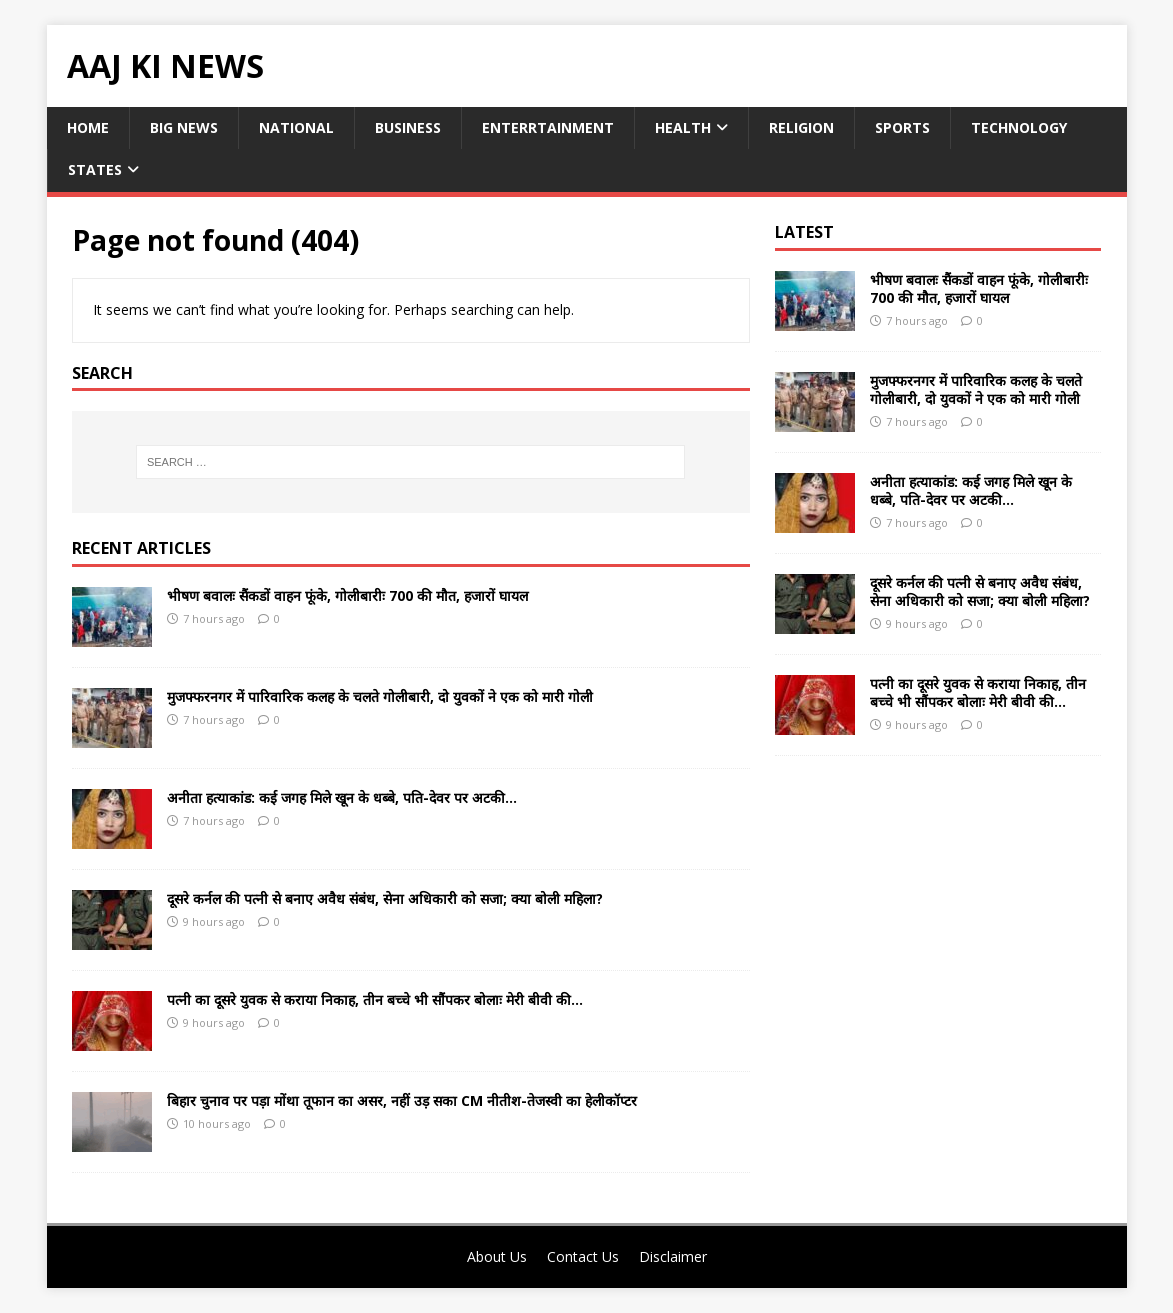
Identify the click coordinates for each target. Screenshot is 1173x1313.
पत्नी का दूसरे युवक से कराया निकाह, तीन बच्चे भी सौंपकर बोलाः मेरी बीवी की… (375, 999)
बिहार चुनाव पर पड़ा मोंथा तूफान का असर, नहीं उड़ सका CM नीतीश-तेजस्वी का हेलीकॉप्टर (402, 1100)
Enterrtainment (548, 127)
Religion (801, 127)
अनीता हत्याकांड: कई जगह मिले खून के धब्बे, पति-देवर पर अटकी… (342, 797)
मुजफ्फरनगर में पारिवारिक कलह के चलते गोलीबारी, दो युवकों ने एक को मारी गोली (380, 696)
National (296, 127)
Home (88, 127)
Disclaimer (673, 1256)
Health (683, 127)
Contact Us (583, 1256)
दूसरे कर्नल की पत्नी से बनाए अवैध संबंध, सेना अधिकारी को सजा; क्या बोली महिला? (385, 898)
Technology (1019, 127)
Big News (184, 127)
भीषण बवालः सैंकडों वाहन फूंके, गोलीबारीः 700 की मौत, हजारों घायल (347, 595)
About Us (497, 1256)
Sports (902, 127)
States (95, 169)
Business (408, 127)
